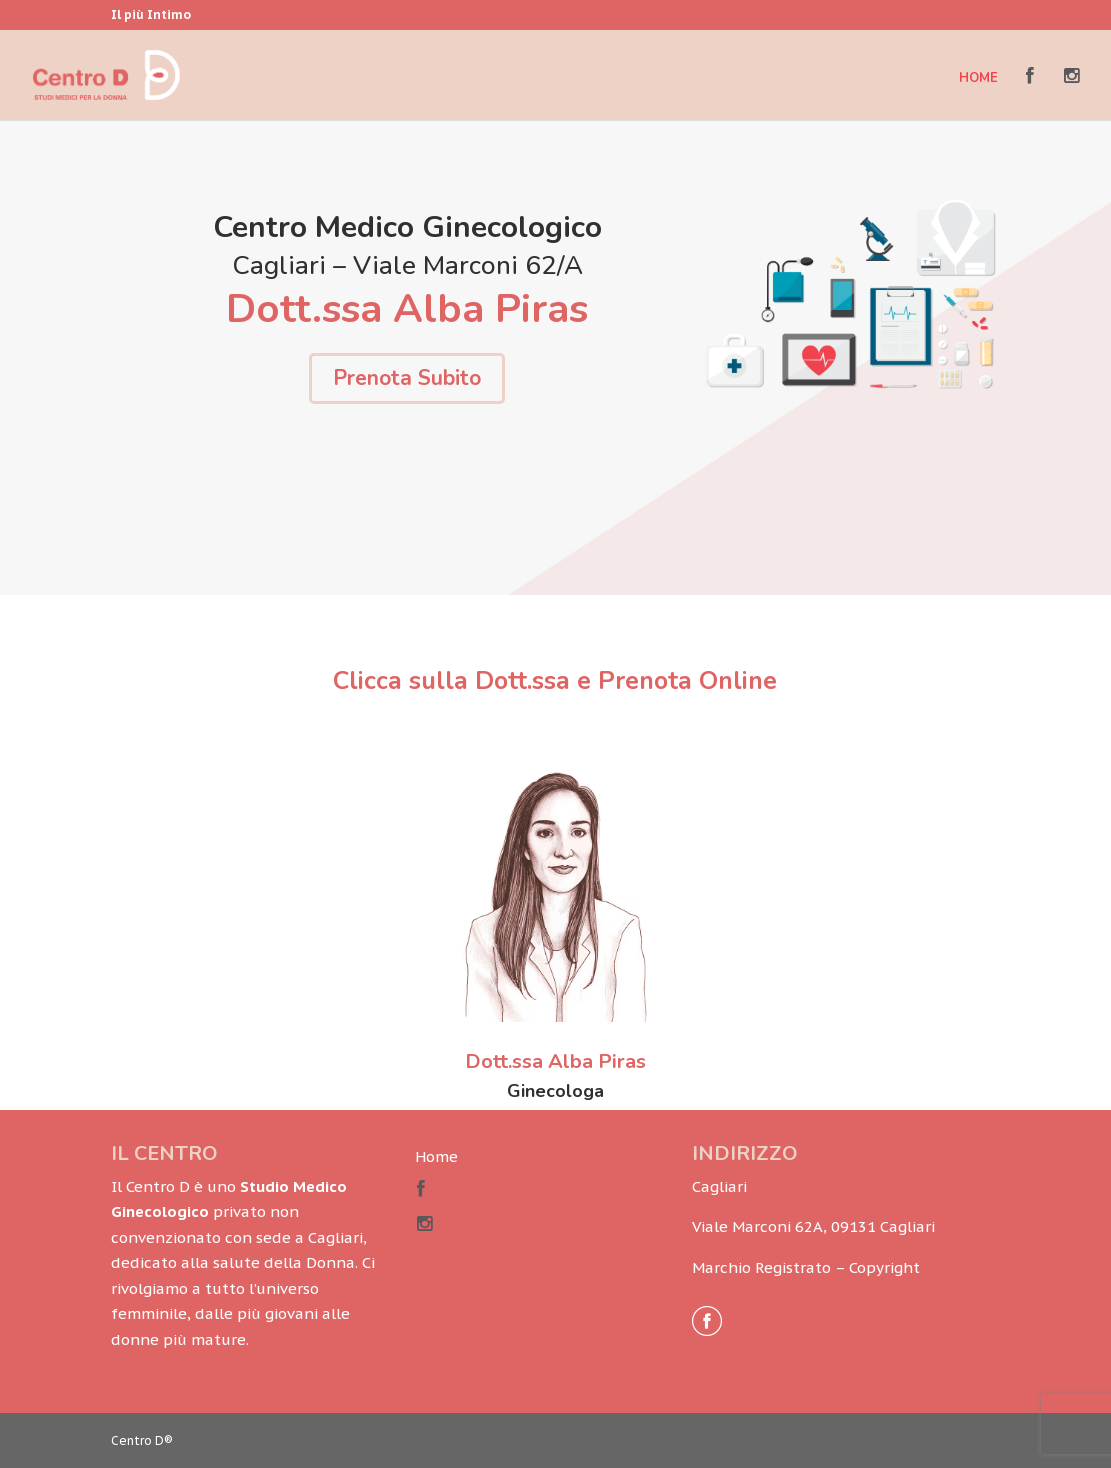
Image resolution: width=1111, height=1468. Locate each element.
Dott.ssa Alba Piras (555, 1061)
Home (978, 79)
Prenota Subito (407, 378)
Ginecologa (555, 1091)
